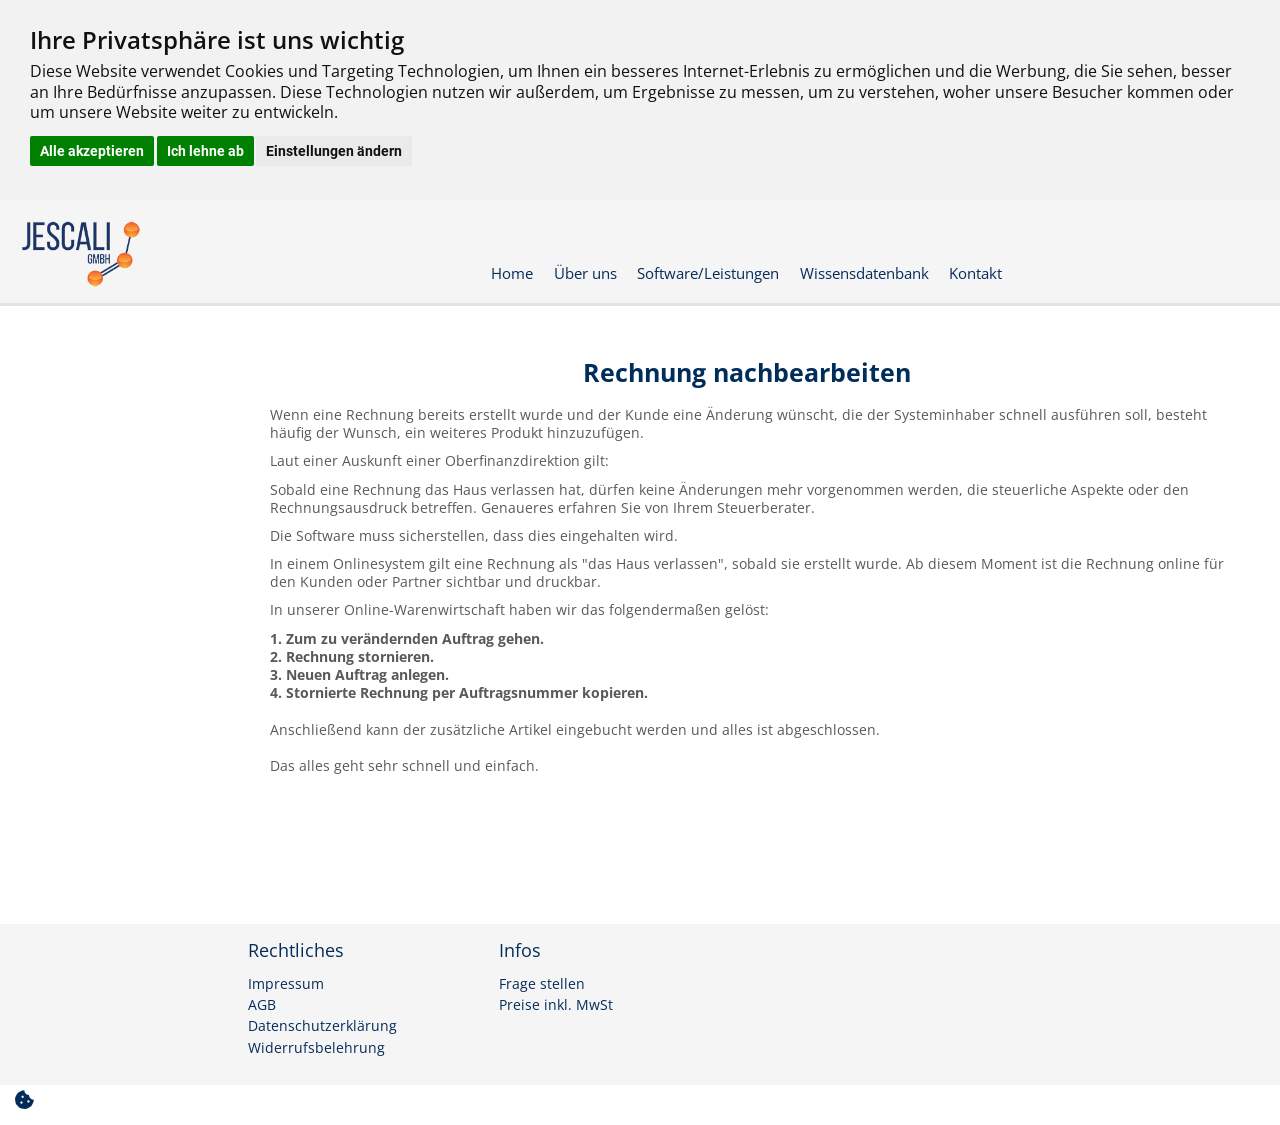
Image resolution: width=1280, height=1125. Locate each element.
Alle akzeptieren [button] (92, 151)
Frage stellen (542, 984)
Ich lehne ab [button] (205, 151)
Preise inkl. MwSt (556, 1005)
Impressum (286, 984)
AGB (262, 1005)
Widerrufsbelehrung (316, 1048)
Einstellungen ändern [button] (334, 151)
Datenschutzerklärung (322, 1026)
